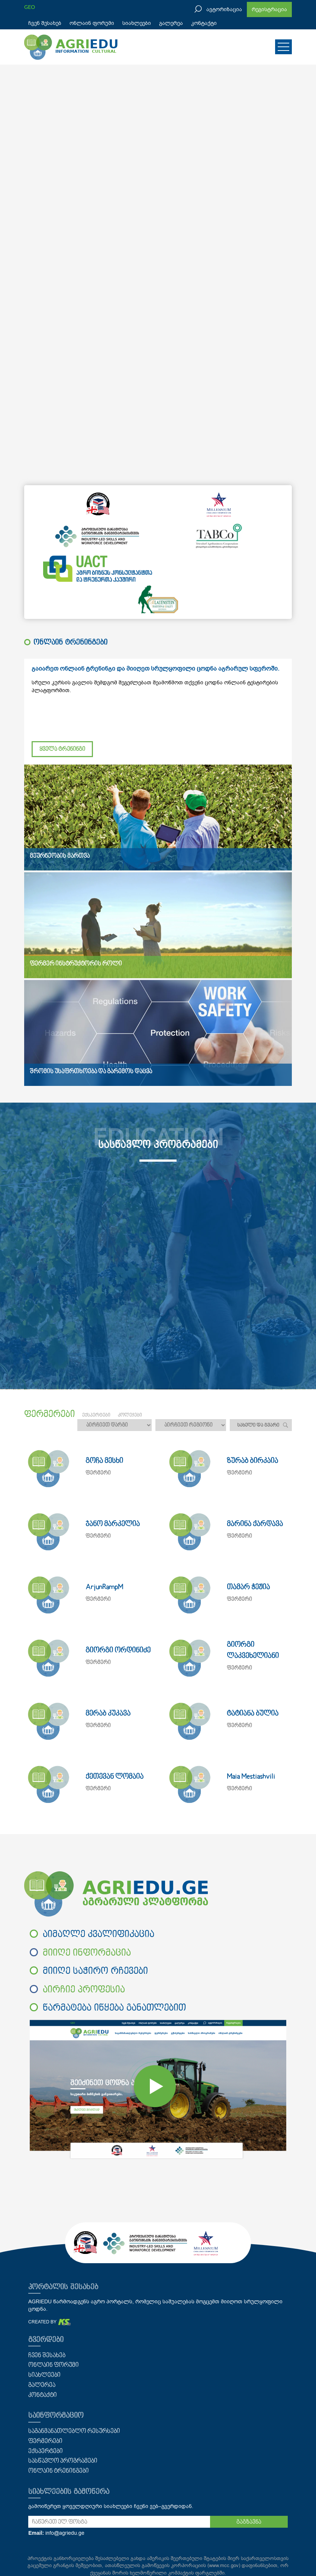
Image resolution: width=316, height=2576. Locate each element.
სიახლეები (136, 23)
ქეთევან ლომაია (115, 1777)
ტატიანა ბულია (252, 1713)
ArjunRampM (104, 1587)
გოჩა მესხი (104, 1461)
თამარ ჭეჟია (248, 1587)
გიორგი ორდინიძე (118, 1650)
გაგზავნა (248, 2522)
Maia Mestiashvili (251, 1777)
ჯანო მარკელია (113, 1524)
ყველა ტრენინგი (62, 749)
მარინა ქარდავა (255, 1524)
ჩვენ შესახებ (44, 23)
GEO (29, 7)
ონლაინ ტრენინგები (58, 2471)
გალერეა (171, 23)
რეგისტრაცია (269, 9)
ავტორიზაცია (224, 9)
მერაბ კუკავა (108, 1713)
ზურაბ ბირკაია (252, 1461)
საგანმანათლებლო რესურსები (74, 2431)
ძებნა (285, 1425)
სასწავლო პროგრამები (62, 2461)
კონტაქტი (204, 23)
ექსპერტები (45, 2451)
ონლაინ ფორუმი (92, 23)
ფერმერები (45, 2441)
